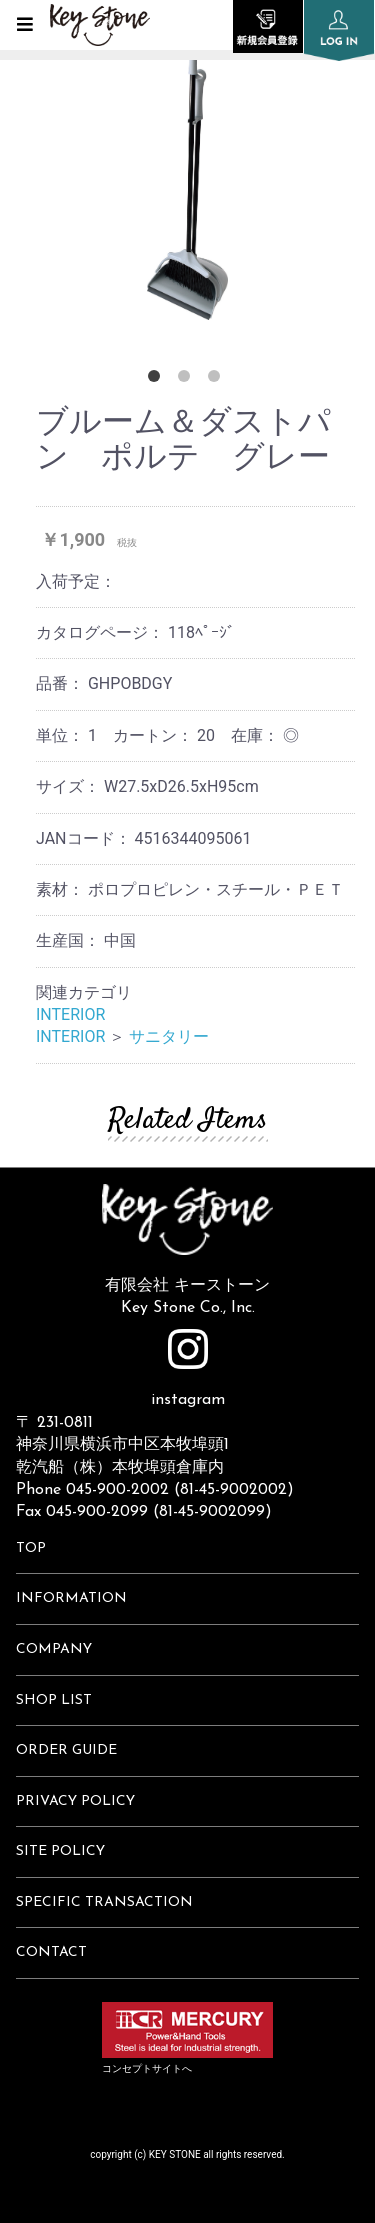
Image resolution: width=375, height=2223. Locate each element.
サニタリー (169, 1036)
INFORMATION (71, 1598)
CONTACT (51, 1952)
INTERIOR (70, 1014)
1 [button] (158, 380)
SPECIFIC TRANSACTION (104, 1902)
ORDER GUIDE (66, 1750)
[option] (187, 170)
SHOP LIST (54, 1700)
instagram (188, 1368)
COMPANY (54, 1649)
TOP (31, 1548)
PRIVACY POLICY (75, 1801)
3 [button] (218, 380)
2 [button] (188, 380)
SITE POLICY (60, 1851)
